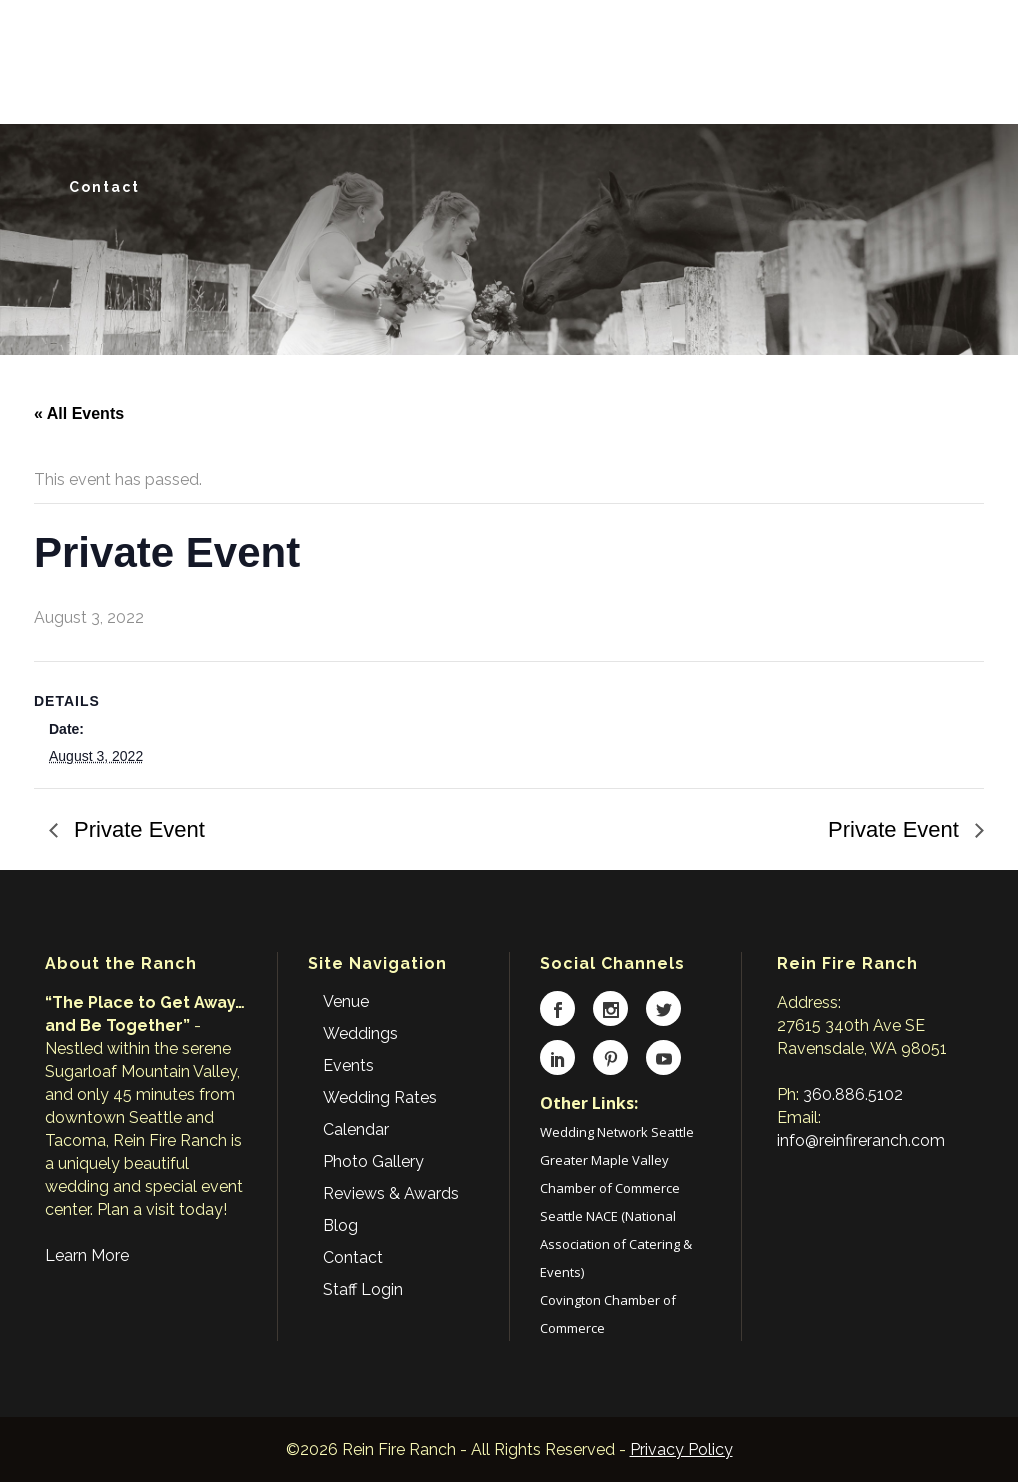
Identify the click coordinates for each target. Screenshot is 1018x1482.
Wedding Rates (380, 1097)
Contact (353, 1257)
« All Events (79, 413)
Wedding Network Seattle (617, 1132)
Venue (346, 1001)
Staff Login (363, 1289)
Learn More (87, 1255)
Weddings (360, 1033)
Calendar (356, 1129)
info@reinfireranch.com (861, 1140)
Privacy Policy (681, 1449)
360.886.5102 (853, 1094)
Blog (340, 1225)
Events (348, 1065)
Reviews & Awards (391, 1193)
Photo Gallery (373, 1161)
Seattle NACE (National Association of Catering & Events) (616, 1244)
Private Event (136, 829)
